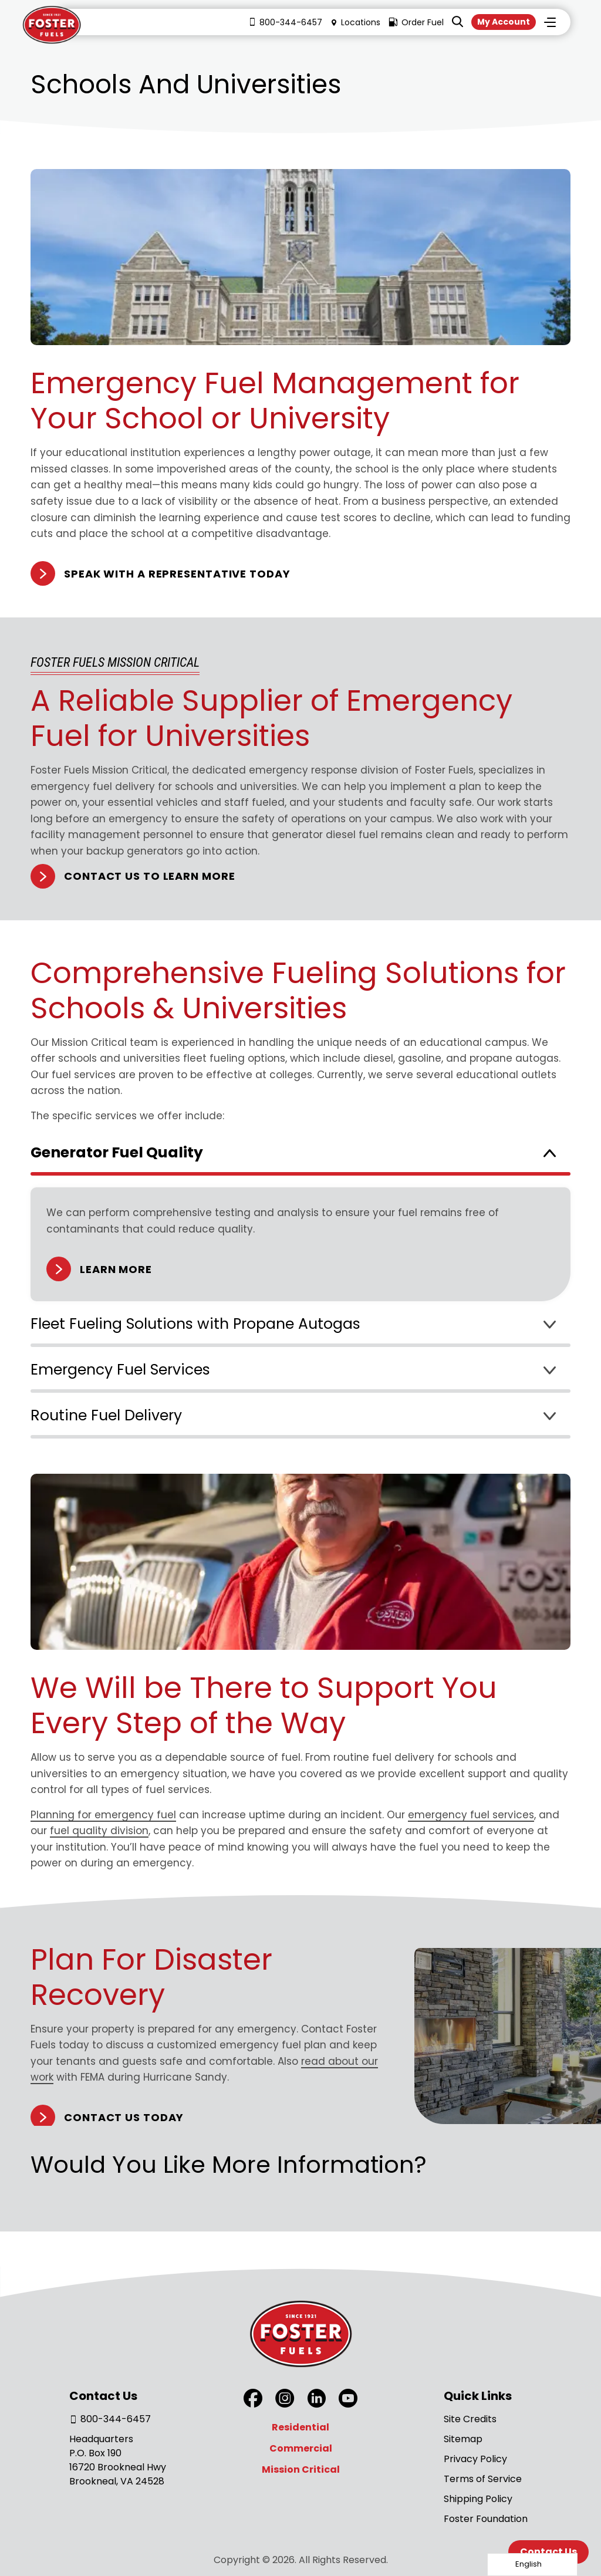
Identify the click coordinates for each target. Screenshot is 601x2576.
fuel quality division (99, 1831)
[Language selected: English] (532, 2564)
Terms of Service (483, 2479)
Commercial (300, 2448)
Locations (351, 23)
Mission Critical (301, 2469)
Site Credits (470, 2419)
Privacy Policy (475, 2459)
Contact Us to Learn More (149, 876)
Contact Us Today (124, 2117)
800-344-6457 (281, 23)
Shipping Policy (478, 2499)
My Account (501, 22)
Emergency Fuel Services (120, 1369)
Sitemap (463, 2439)
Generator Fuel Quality (117, 1152)
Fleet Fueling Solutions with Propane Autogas (195, 1324)
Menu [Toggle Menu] (550, 23)
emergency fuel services (471, 1815)
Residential (300, 2427)
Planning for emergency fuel (103, 1815)
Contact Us (548, 2551)
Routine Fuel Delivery (106, 1415)
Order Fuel (411, 23)
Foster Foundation (486, 2519)
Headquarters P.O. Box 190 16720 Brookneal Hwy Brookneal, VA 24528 (117, 2460)
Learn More (116, 1269)
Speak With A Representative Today (177, 573)
